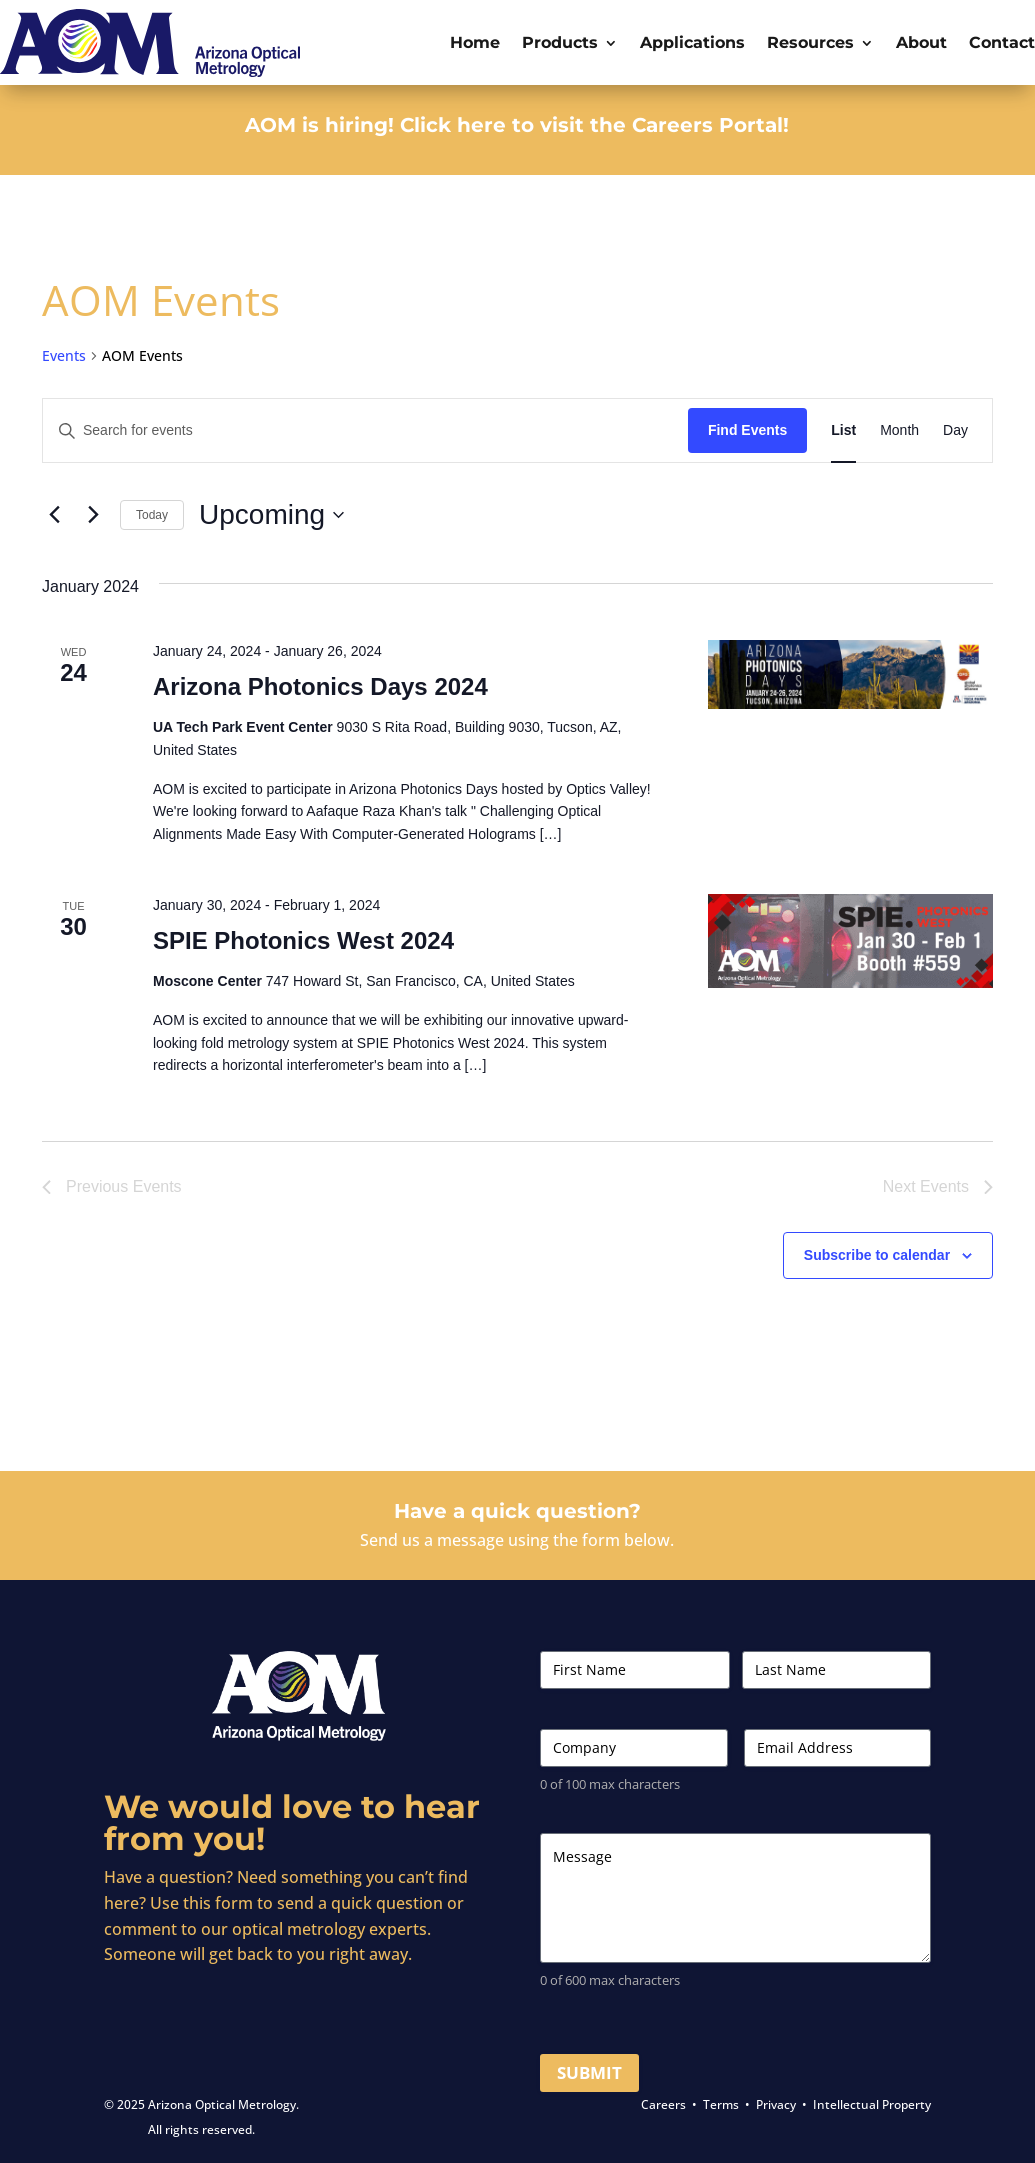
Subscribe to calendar (877, 1255)
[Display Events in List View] (843, 430)
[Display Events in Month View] (899, 430)
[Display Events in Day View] (955, 430)
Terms (721, 2104)
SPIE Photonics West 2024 (303, 940)
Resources (810, 42)
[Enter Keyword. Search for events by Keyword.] (365, 430)
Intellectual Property (872, 2104)
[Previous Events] (54, 515)
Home (475, 42)
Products (560, 42)
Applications (692, 42)
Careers (663, 2104)
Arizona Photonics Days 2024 (320, 686)
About (921, 42)
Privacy (776, 2104)
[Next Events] (93, 515)
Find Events (747, 430)
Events (64, 355)
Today (152, 515)
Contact (1002, 42)
